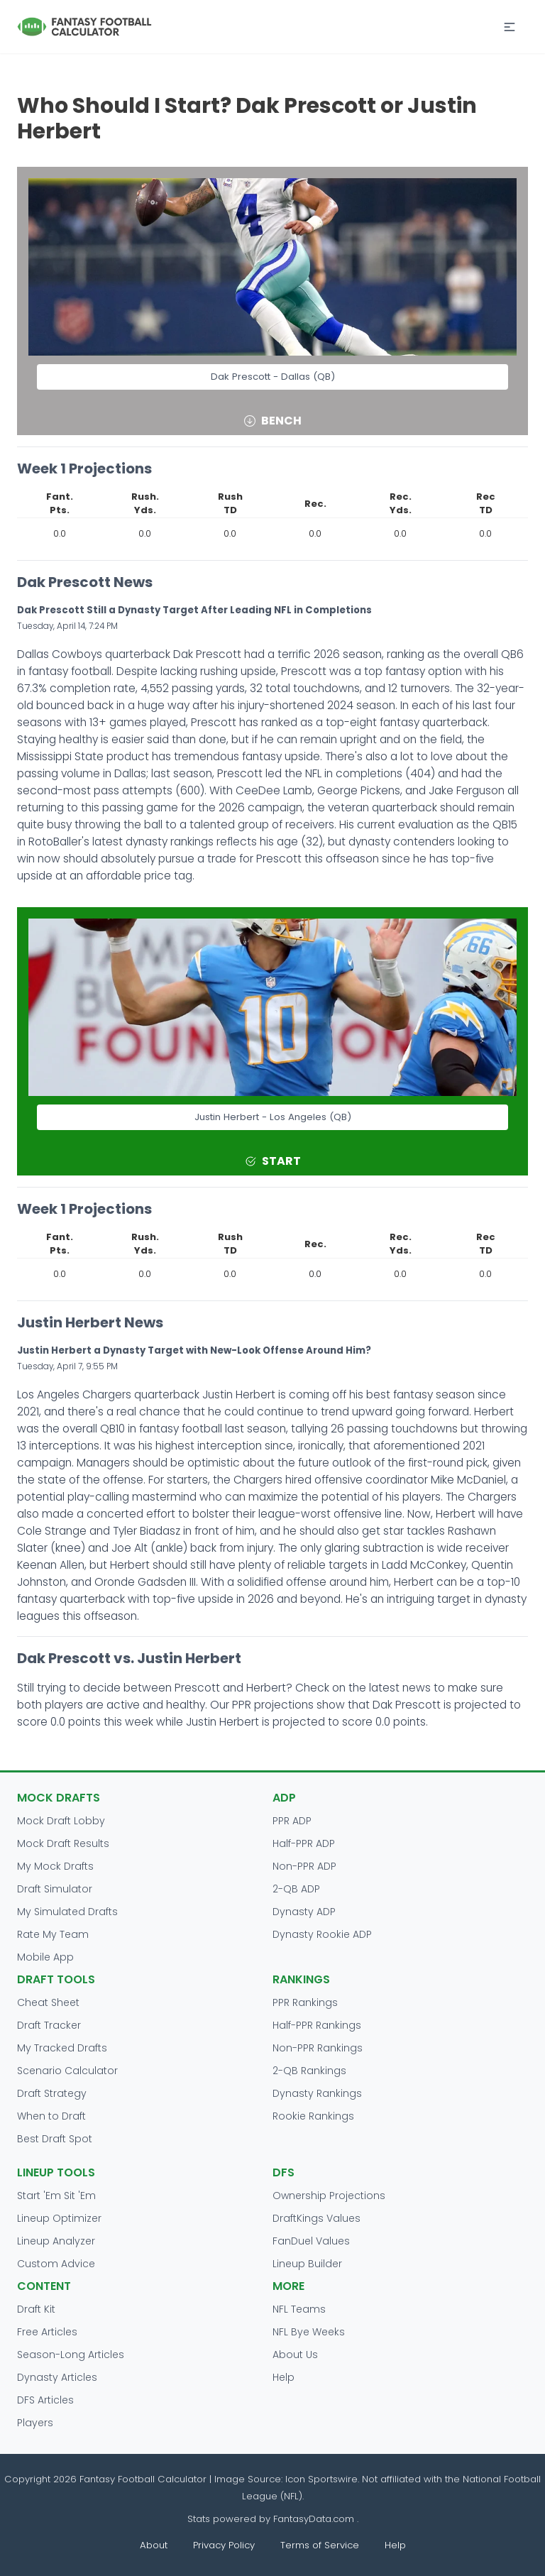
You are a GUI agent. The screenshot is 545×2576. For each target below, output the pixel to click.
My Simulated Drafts (67, 1911)
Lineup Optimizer (59, 2218)
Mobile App (45, 1957)
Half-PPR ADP (303, 1843)
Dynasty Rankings (317, 2093)
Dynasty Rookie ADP (322, 1934)
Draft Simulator (54, 1889)
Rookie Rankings (313, 2116)
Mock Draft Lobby (61, 1821)
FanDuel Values (311, 2241)
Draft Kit (36, 2309)
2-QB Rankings (309, 2070)
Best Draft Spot (54, 2139)
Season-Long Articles (70, 2354)
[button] (509, 27)
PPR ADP (292, 1821)
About (153, 2545)
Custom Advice (56, 2264)
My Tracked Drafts (62, 2048)
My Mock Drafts (55, 1866)
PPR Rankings (305, 2002)
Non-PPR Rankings (317, 2048)
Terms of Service (319, 2545)
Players (35, 2423)
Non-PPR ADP (304, 1866)
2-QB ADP (296, 1889)
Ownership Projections (328, 2195)
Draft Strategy (52, 2093)
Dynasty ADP (304, 1911)
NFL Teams (299, 2309)
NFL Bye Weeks (308, 2332)
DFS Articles (45, 2400)
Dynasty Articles (57, 2377)
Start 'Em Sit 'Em (56, 2195)
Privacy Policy (224, 2545)
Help (283, 2377)
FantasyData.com (315, 2519)
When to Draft (51, 2116)
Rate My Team (53, 1934)
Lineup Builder (307, 2264)
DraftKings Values (316, 2218)
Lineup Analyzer (56, 2241)
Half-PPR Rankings (316, 2025)
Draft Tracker (49, 2025)
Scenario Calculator (67, 2070)
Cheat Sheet (48, 2002)
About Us (295, 2354)
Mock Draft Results (63, 1843)
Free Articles (47, 2332)
